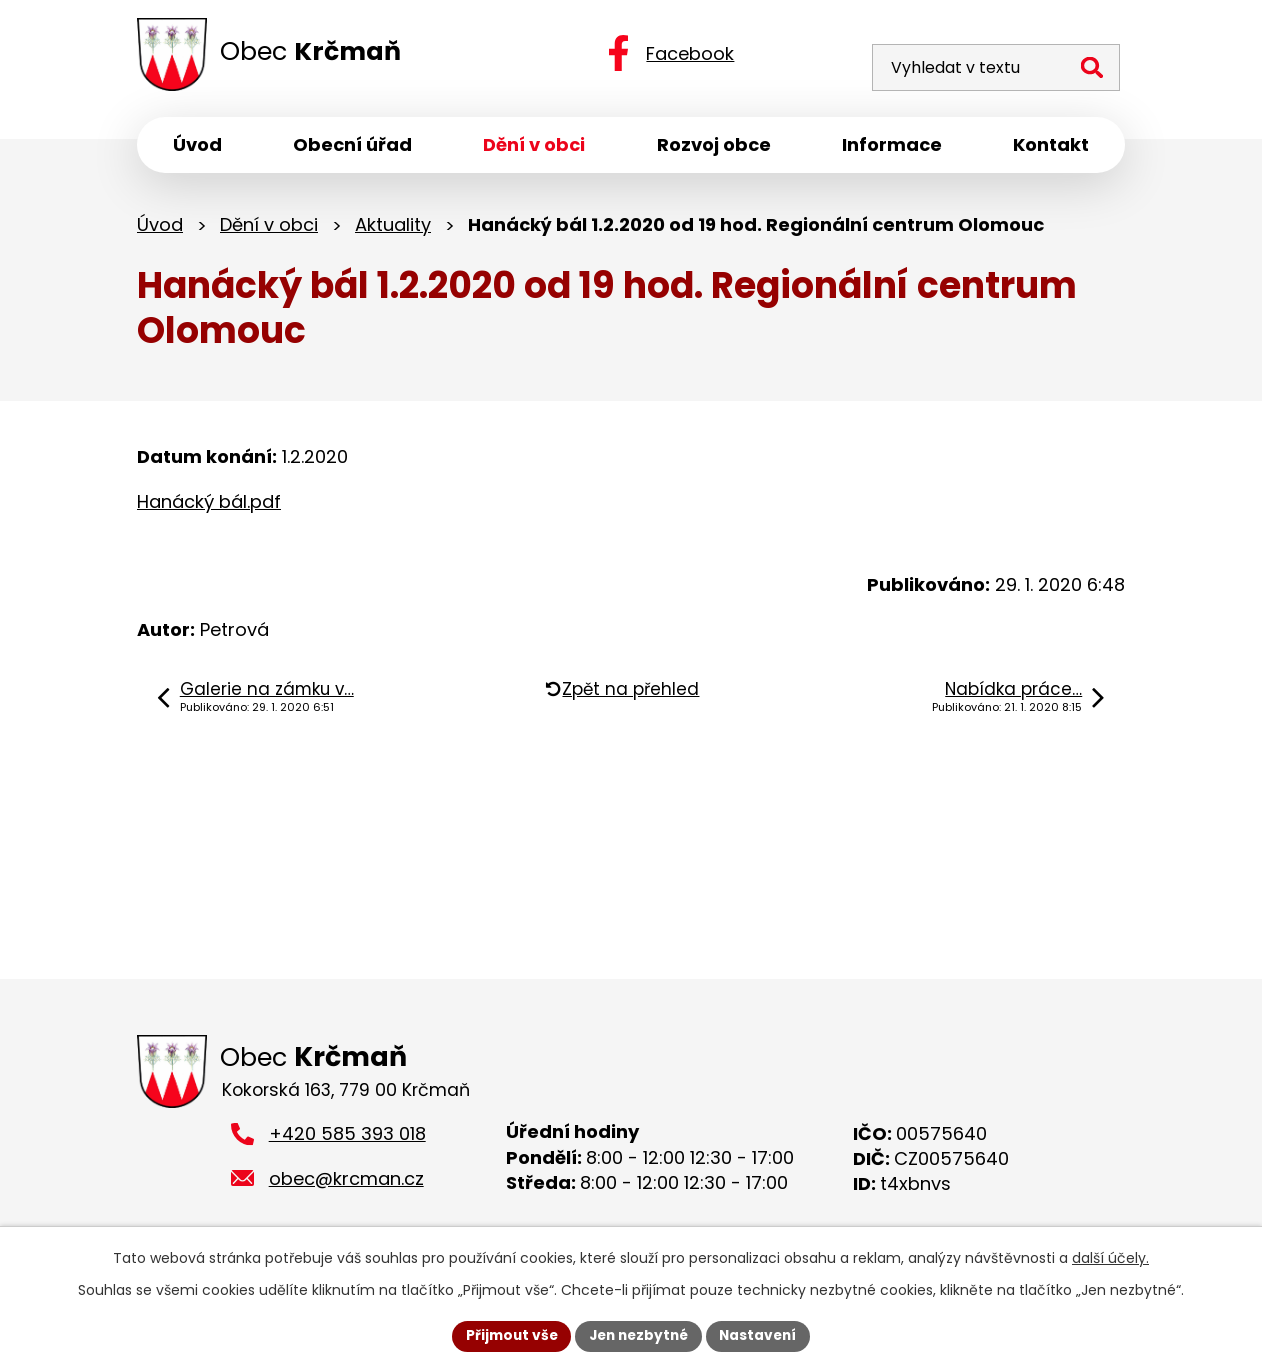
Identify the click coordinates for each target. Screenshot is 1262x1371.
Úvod (160, 227)
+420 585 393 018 (347, 1138)
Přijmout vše (506, 1335)
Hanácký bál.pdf (209, 504)
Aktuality (393, 227)
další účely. (1110, 1257)
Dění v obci (269, 227)
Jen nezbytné (638, 1335)
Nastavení (763, 1335)
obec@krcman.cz (346, 1183)
